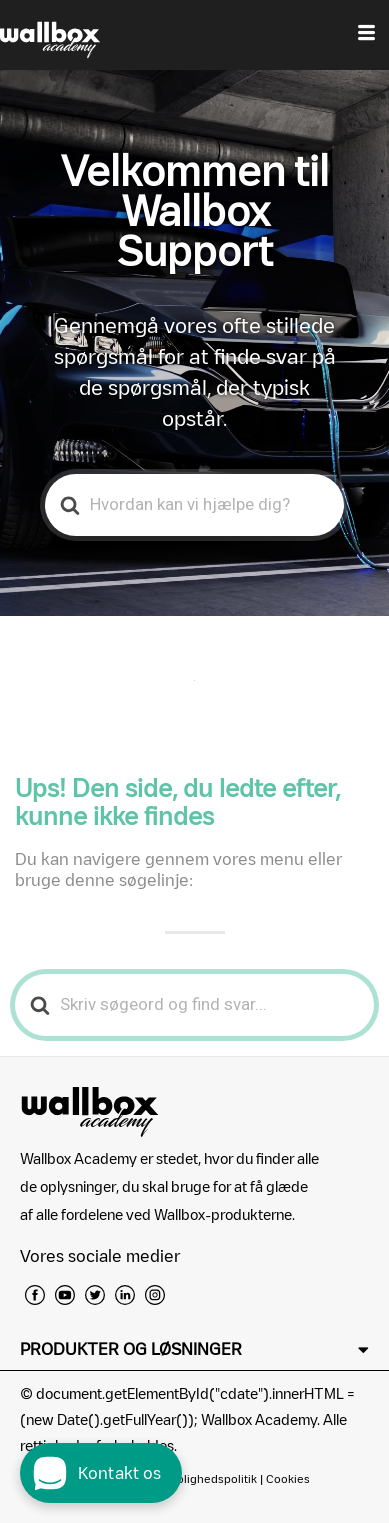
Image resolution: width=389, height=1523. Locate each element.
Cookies (288, 1478)
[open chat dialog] (101, 1473)
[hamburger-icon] (366, 35)
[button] (194, 1349)
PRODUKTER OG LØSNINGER (131, 1349)
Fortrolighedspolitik (204, 1478)
